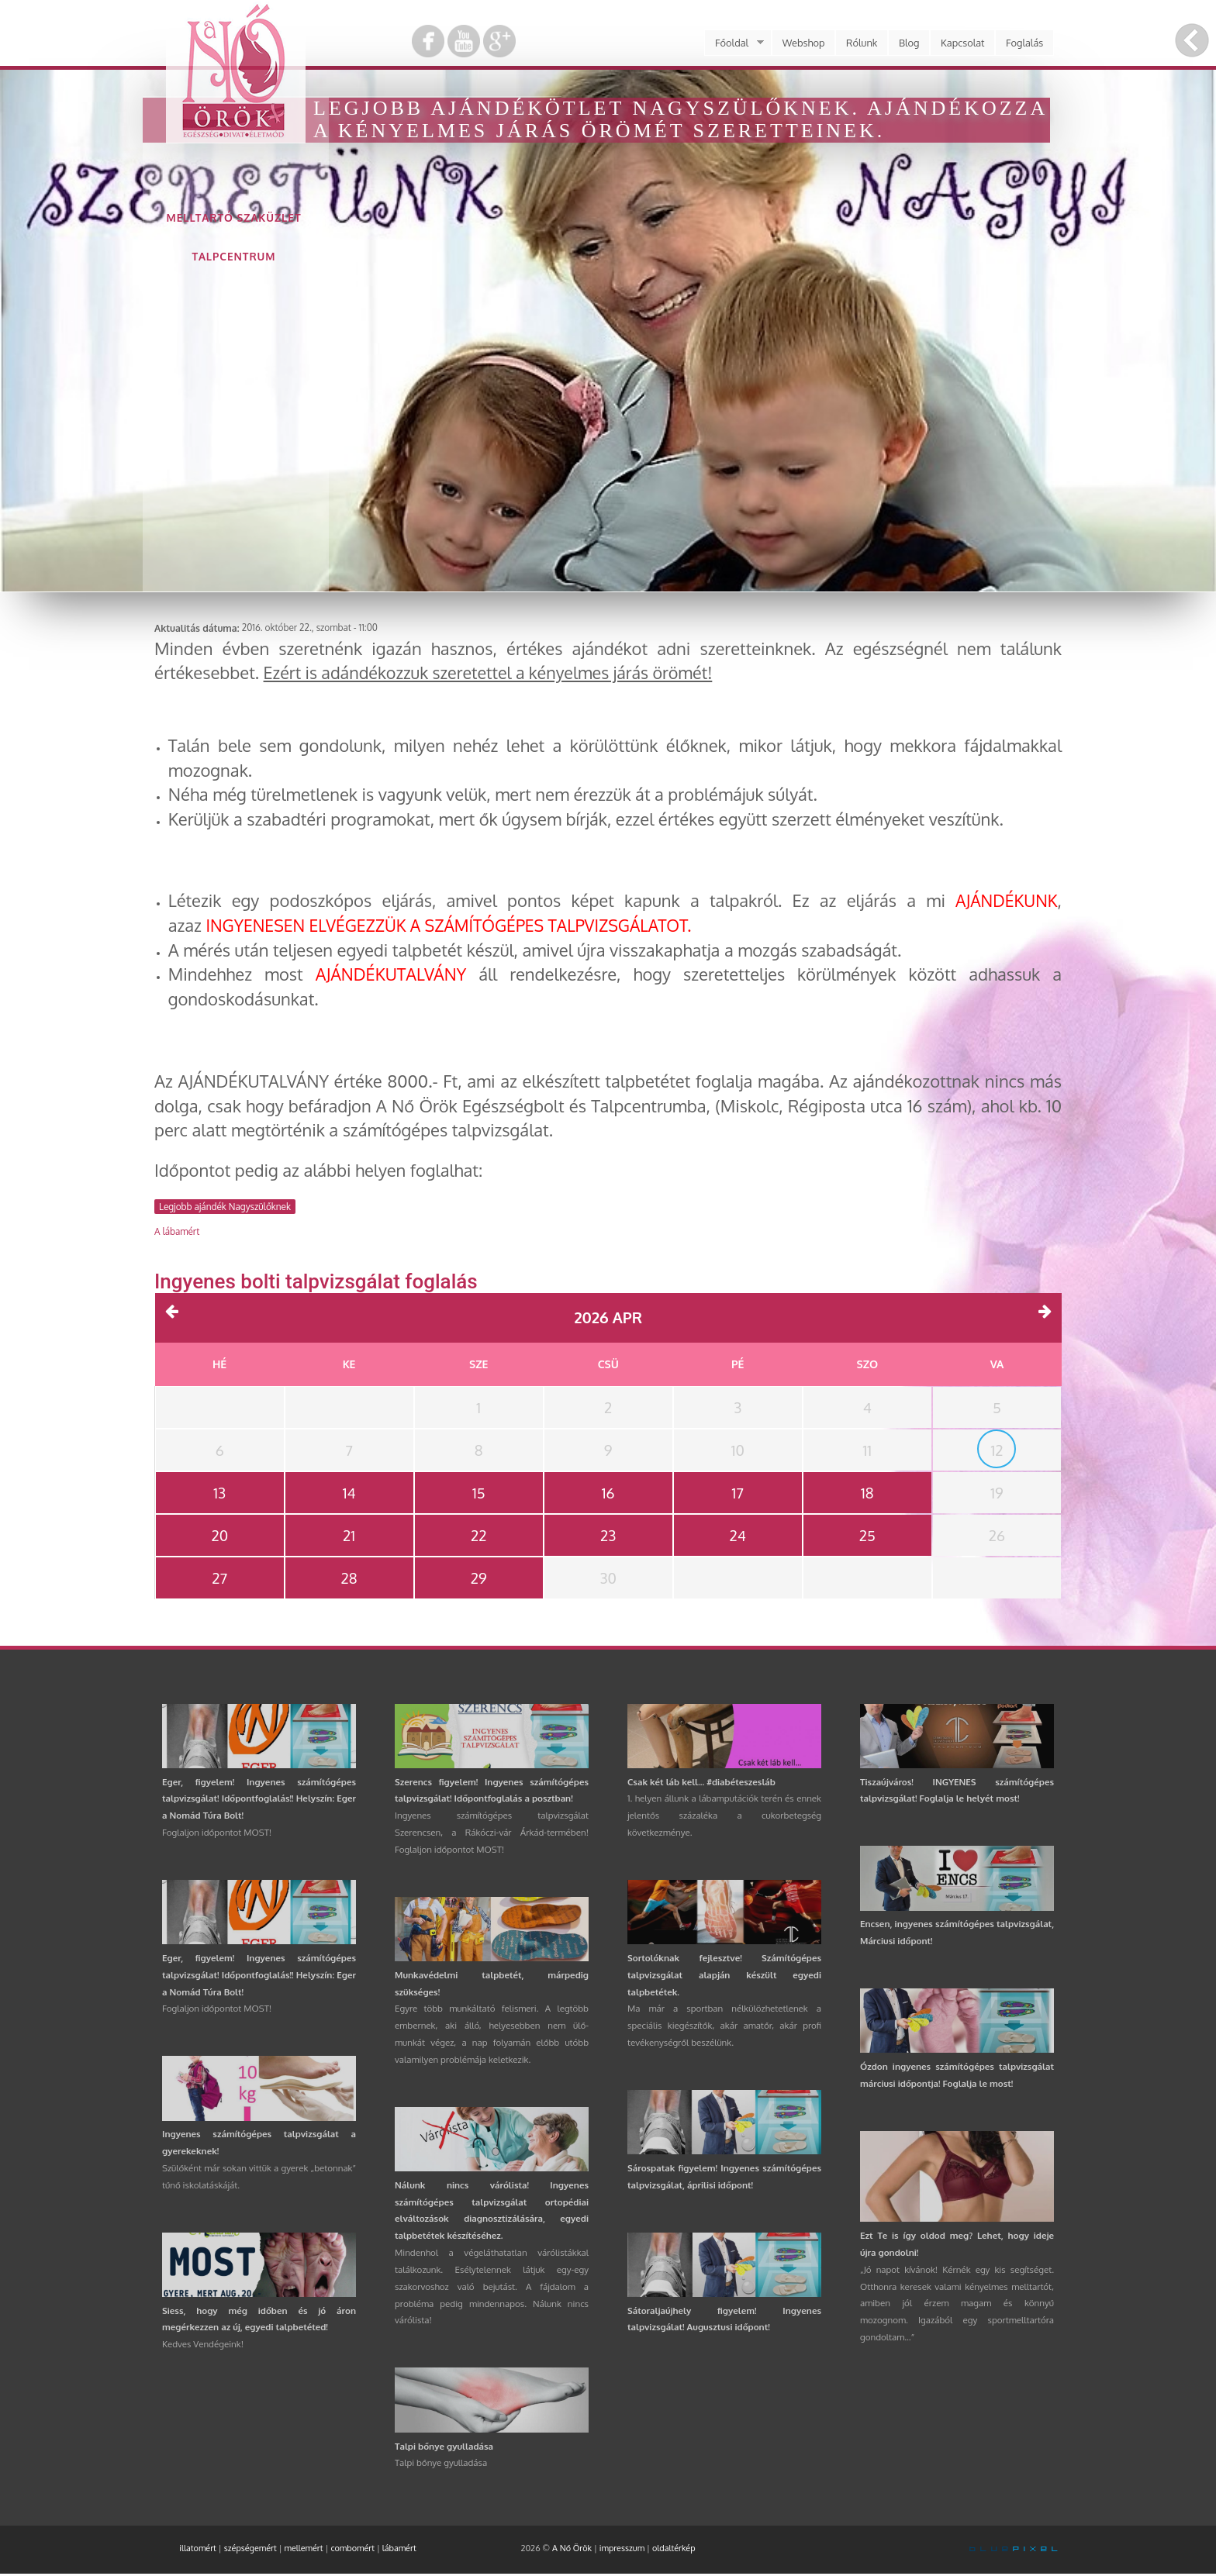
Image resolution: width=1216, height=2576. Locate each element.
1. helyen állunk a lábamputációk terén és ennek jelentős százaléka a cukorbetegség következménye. (724, 1817)
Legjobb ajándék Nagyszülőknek (225, 1206)
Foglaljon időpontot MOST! (216, 1834)
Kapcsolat (963, 42)
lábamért (399, 2550)
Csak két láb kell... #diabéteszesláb (701, 1784)
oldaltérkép (674, 2550)
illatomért (197, 2550)
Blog (909, 42)
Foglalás (1024, 42)
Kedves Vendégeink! (203, 2346)
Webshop (803, 42)
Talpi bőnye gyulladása (444, 2448)
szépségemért (250, 2550)
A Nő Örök (572, 2550)
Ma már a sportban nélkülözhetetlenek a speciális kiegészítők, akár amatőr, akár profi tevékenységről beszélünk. (724, 2027)
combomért (352, 2550)
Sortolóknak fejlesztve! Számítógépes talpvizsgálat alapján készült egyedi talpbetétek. (724, 1977)
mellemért (304, 2550)
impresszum (621, 2550)
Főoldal (733, 42)
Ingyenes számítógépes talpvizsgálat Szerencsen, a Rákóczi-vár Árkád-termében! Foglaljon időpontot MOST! (492, 1834)
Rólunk (861, 42)
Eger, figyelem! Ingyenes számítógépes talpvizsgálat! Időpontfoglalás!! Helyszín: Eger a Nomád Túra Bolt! (259, 1801)
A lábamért (176, 1231)
